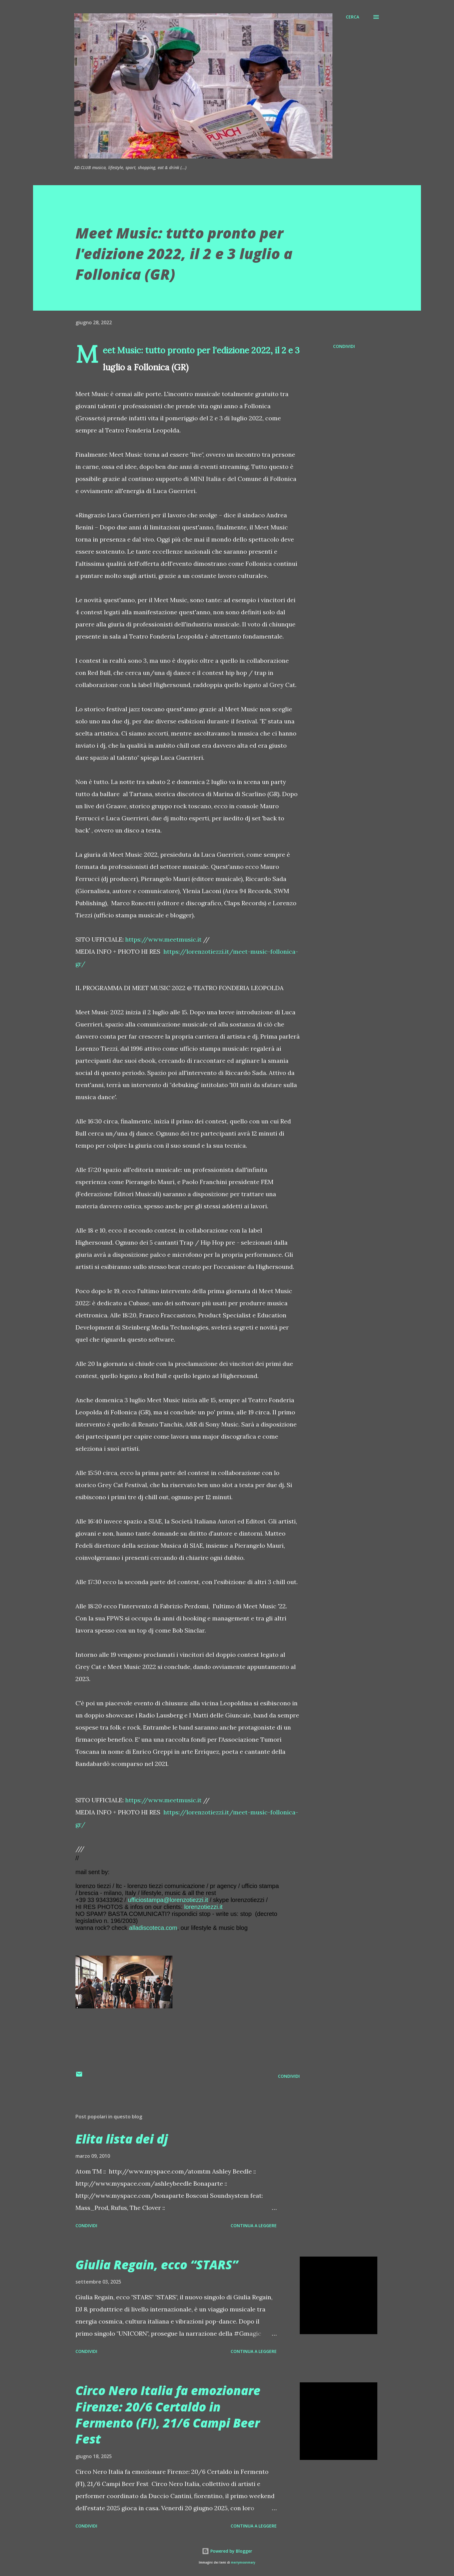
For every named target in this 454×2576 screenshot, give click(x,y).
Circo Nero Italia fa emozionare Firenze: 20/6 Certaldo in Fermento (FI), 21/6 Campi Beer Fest (167, 2414)
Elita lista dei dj (121, 2139)
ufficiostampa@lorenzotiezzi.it (168, 1900)
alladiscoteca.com (153, 1927)
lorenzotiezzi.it (203, 1907)
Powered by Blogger (227, 2551)
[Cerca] (352, 17)
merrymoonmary (243, 2562)
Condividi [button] (344, 346)
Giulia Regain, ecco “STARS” (156, 2264)
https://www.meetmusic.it (163, 939)
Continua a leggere (254, 2225)
